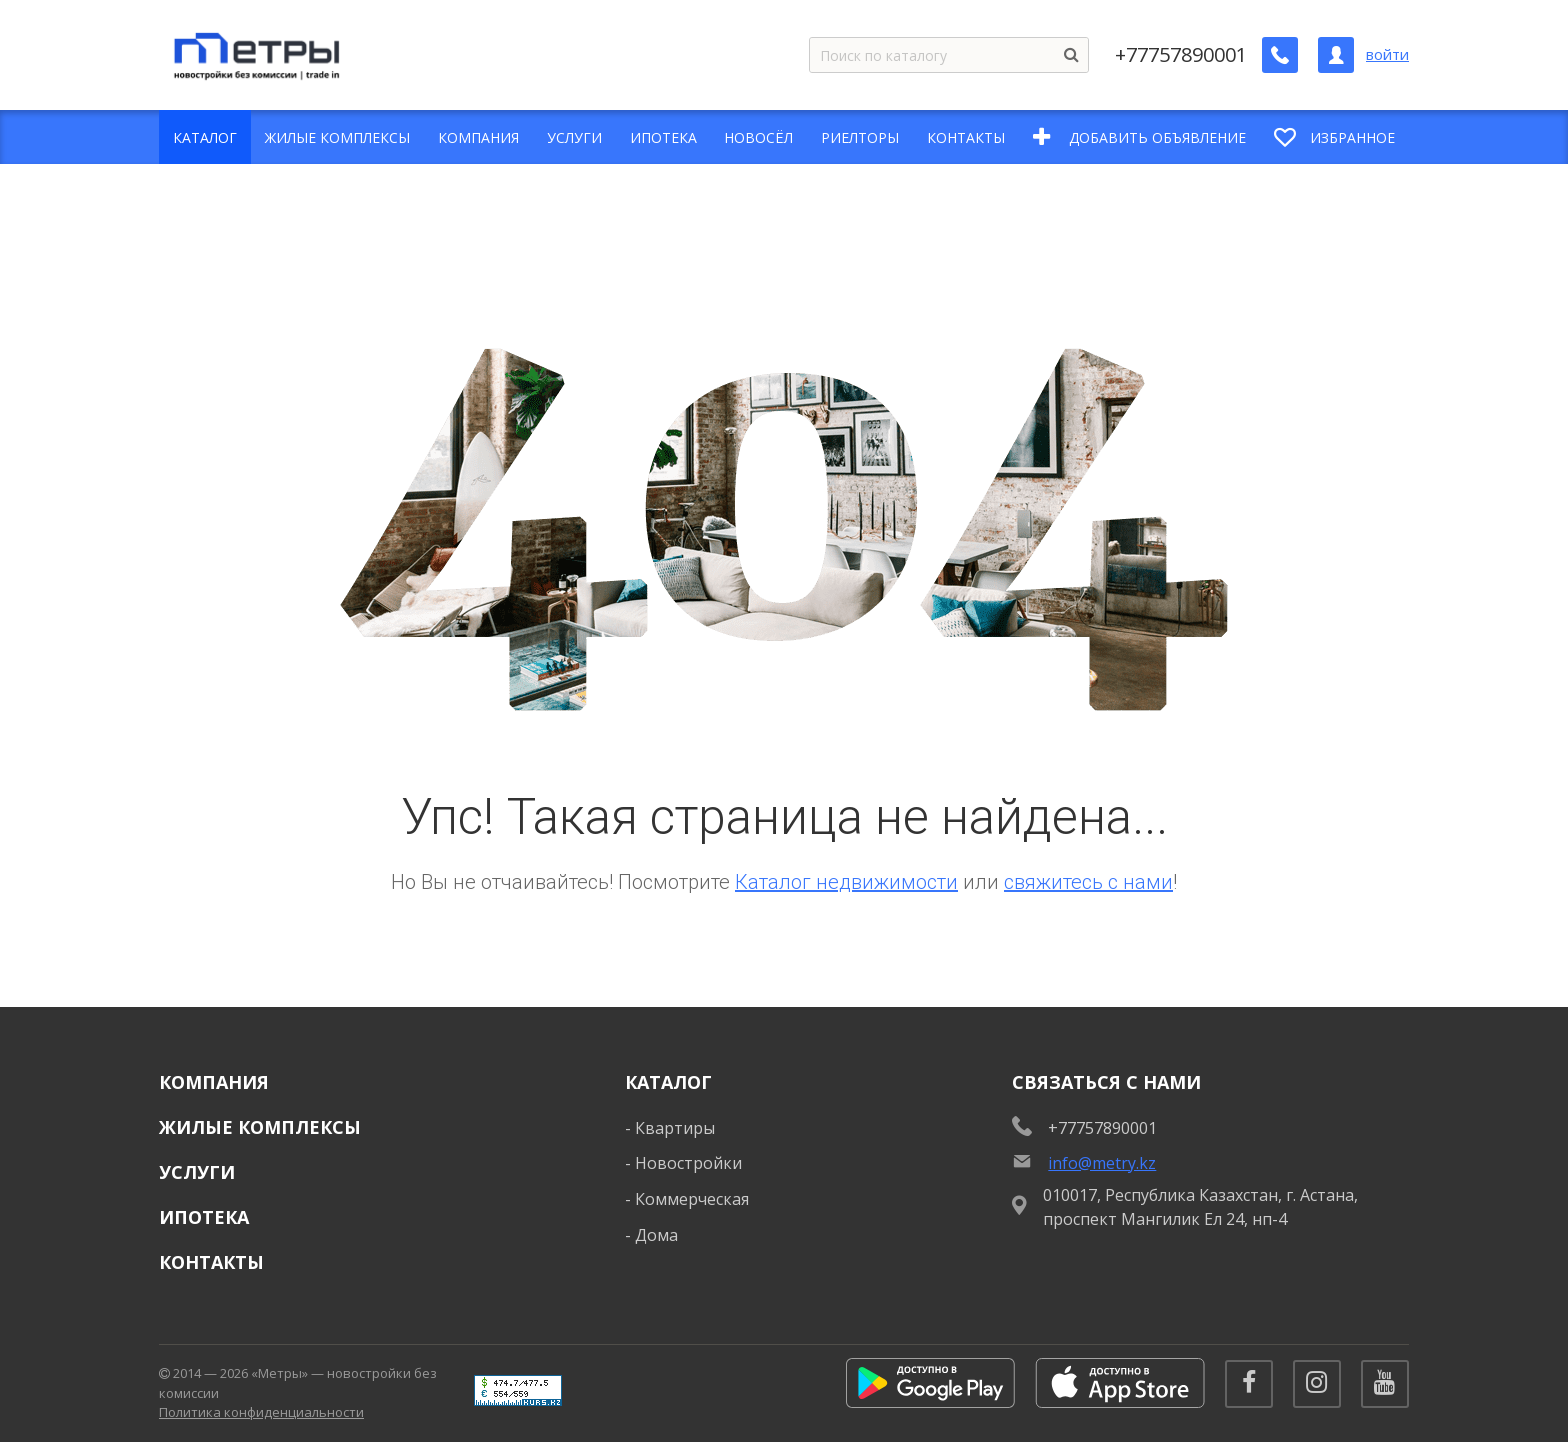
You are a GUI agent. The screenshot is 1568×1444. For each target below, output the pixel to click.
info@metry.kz (1102, 1163)
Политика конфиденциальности (261, 1413)
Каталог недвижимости (846, 882)
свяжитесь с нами (1088, 882)
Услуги (197, 1172)
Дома (656, 1235)
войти (1387, 54)
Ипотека (204, 1217)
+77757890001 (1181, 55)
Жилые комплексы (260, 1127)
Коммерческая (692, 1199)
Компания (214, 1082)
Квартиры (675, 1128)
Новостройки (688, 1163)
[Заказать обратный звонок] (1280, 55)
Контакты (211, 1262)
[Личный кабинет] (1336, 55)
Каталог (668, 1082)
